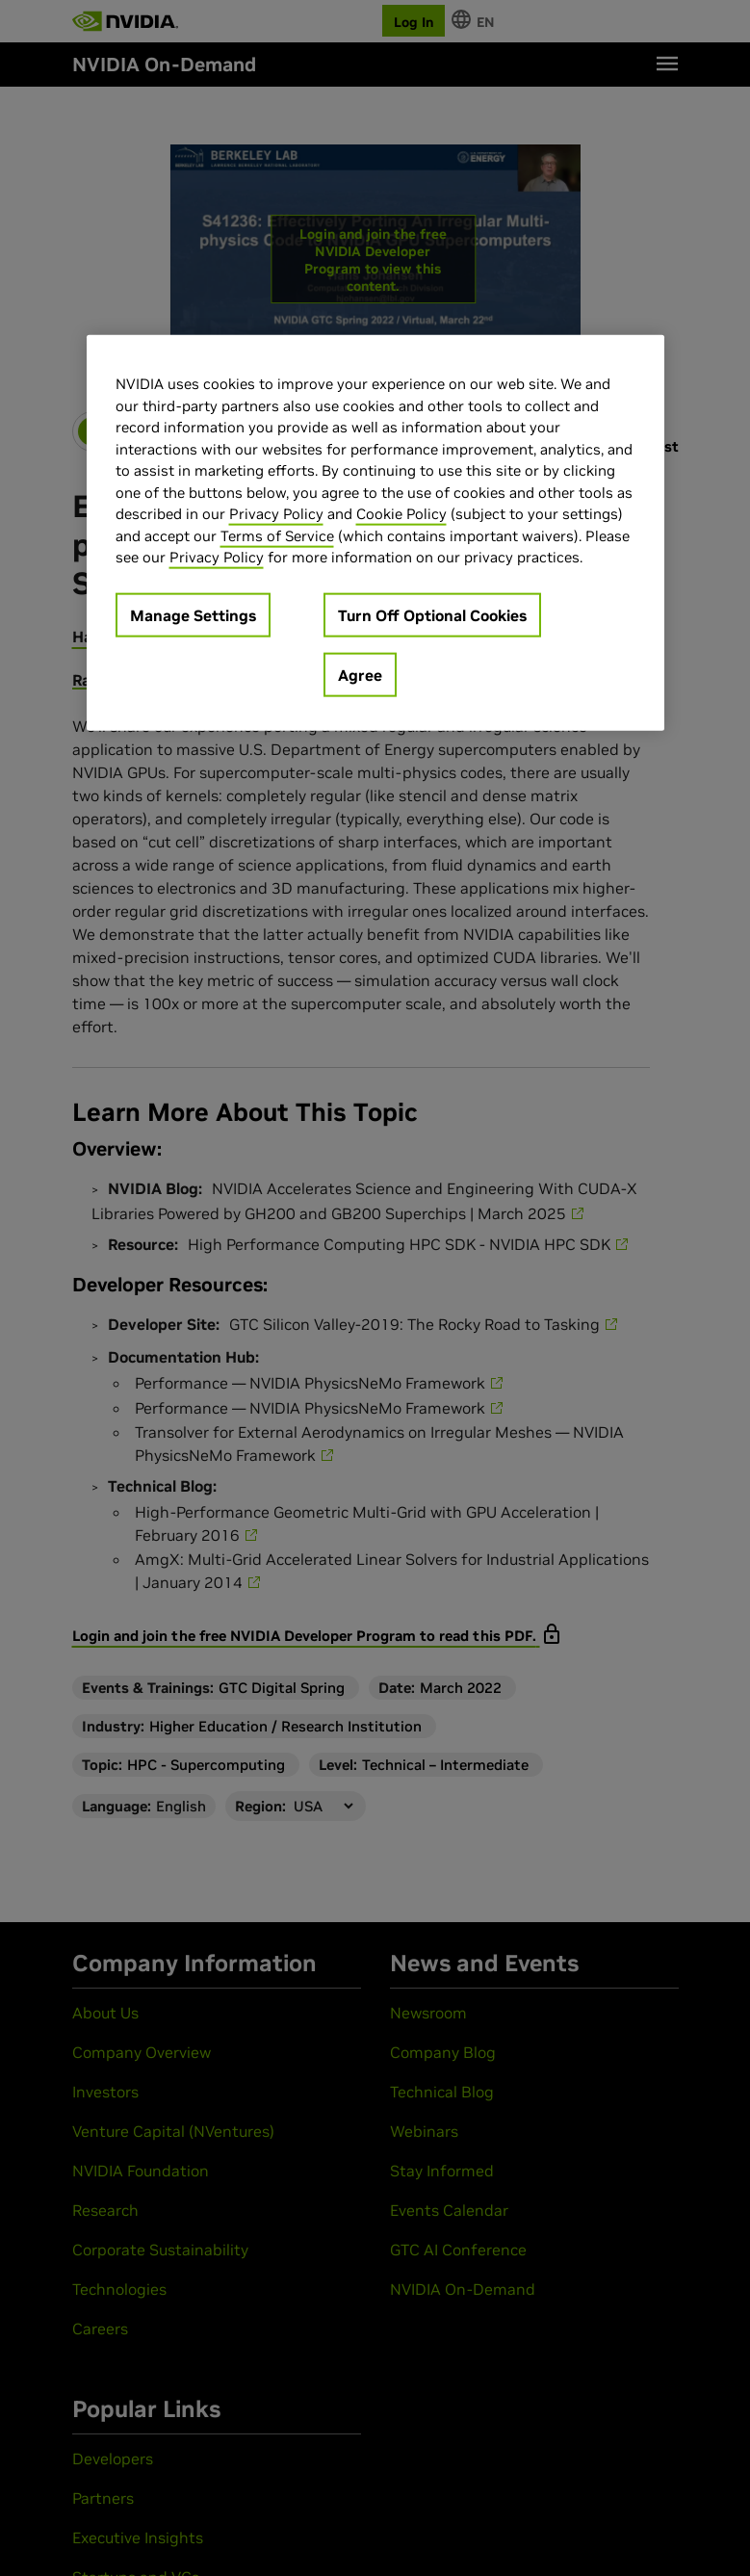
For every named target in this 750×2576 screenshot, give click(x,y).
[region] (375, 533)
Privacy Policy (276, 514)
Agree (360, 674)
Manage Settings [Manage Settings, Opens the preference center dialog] (193, 614)
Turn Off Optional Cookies (432, 614)
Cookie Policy (401, 514)
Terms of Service (277, 535)
